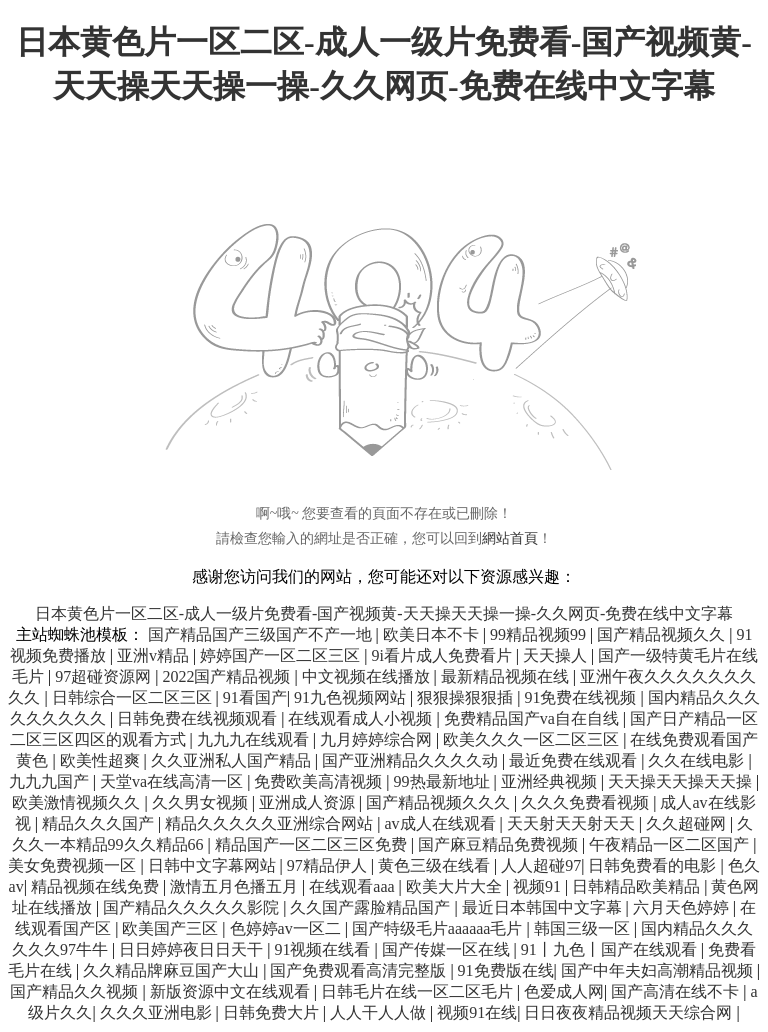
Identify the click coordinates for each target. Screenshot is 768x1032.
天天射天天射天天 (573, 823)
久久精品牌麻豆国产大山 (173, 970)
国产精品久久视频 (76, 991)
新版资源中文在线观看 (232, 991)
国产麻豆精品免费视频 (500, 844)
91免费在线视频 (582, 697)
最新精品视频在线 (507, 676)
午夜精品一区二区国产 (671, 844)
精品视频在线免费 (97, 886)
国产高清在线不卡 (677, 991)
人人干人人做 (380, 1012)
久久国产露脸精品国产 (372, 907)
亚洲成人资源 (309, 802)
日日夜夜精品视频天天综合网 (630, 1012)
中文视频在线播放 (368, 676)
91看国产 (255, 697)
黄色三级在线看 (436, 865)
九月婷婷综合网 (378, 739)
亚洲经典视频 (551, 781)
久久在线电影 (698, 760)
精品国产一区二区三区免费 (313, 844)
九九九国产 (51, 781)
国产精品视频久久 (663, 634)
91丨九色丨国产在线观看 (611, 949)
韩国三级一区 (584, 928)
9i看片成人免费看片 (443, 655)
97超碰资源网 (105, 676)
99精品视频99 (540, 634)
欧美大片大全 (456, 886)
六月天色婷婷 (683, 907)
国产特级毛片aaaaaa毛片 (439, 928)
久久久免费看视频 (587, 802)
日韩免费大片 (273, 1012)
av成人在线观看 (441, 823)
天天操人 (557, 655)
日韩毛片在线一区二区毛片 (419, 991)
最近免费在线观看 (575, 760)
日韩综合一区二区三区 (134, 697)
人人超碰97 (541, 865)
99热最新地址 (444, 781)
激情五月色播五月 (236, 886)
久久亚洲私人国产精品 (233, 760)
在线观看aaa (353, 886)
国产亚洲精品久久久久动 (412, 760)
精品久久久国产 (100, 823)
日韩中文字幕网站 (214, 865)
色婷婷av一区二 (287, 928)
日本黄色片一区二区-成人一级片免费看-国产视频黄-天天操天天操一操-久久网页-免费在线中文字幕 (384, 613)
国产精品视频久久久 (440, 802)
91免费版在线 (506, 970)
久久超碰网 (688, 823)
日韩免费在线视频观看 (199, 718)
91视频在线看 (324, 949)
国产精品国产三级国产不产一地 (262, 634)
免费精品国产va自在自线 (533, 718)
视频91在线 (477, 1012)
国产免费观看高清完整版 (360, 970)
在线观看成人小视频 (362, 718)
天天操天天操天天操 (682, 781)
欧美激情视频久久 (78, 802)
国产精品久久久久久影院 (193, 907)
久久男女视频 (202, 802)
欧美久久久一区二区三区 (533, 739)
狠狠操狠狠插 (467, 697)
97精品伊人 (329, 865)
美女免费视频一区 (74, 865)
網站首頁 (510, 538)
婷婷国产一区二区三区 (282, 655)
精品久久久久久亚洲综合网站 (271, 823)
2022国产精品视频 (228, 676)
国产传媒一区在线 (448, 949)
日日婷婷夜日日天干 (193, 949)
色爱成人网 (564, 991)
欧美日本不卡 (433, 634)
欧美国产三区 (172, 928)
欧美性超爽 (102, 760)
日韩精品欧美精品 (638, 886)
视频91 (539, 886)
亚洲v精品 (155, 655)
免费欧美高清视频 (320, 781)
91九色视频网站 (352, 697)
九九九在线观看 (255, 739)
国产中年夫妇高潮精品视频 (659, 970)
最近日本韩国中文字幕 (544, 907)
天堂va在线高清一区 (173, 781)
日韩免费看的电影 (654, 865)
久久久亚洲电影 (158, 1012)
